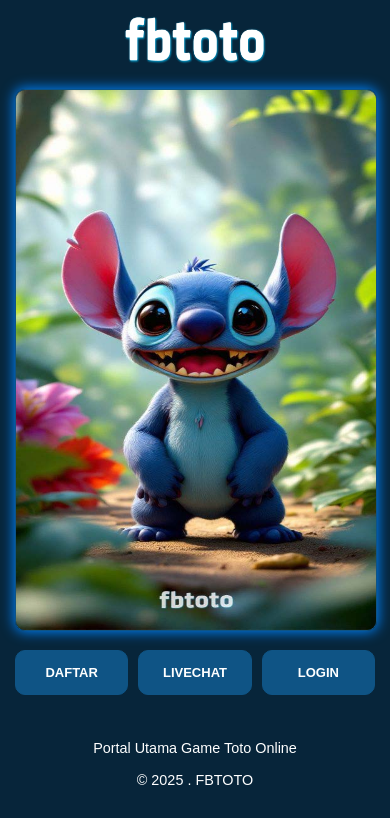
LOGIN (318, 672)
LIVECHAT (195, 672)
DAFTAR (71, 672)
